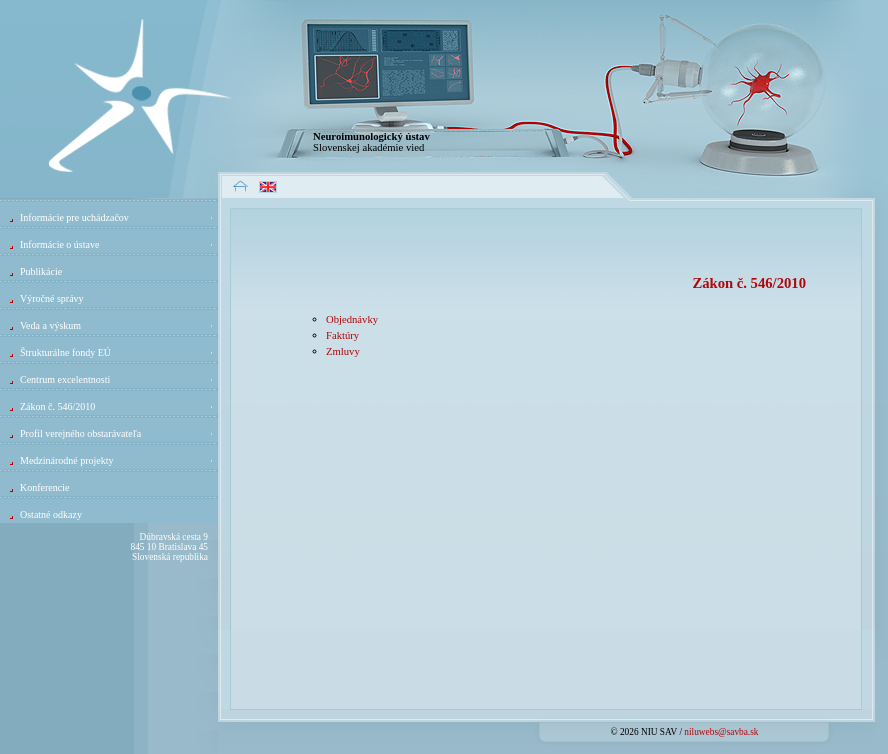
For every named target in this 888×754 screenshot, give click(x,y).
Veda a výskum (118, 325)
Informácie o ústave (118, 244)
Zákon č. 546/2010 (118, 406)
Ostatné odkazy (51, 514)
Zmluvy (343, 351)
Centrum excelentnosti (118, 379)
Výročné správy (52, 298)
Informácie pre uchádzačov (118, 217)
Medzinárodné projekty (118, 460)
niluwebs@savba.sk (721, 732)
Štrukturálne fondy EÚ (118, 352)
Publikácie (41, 271)
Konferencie (44, 487)
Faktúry (342, 335)
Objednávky (352, 319)
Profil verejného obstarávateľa (118, 433)
